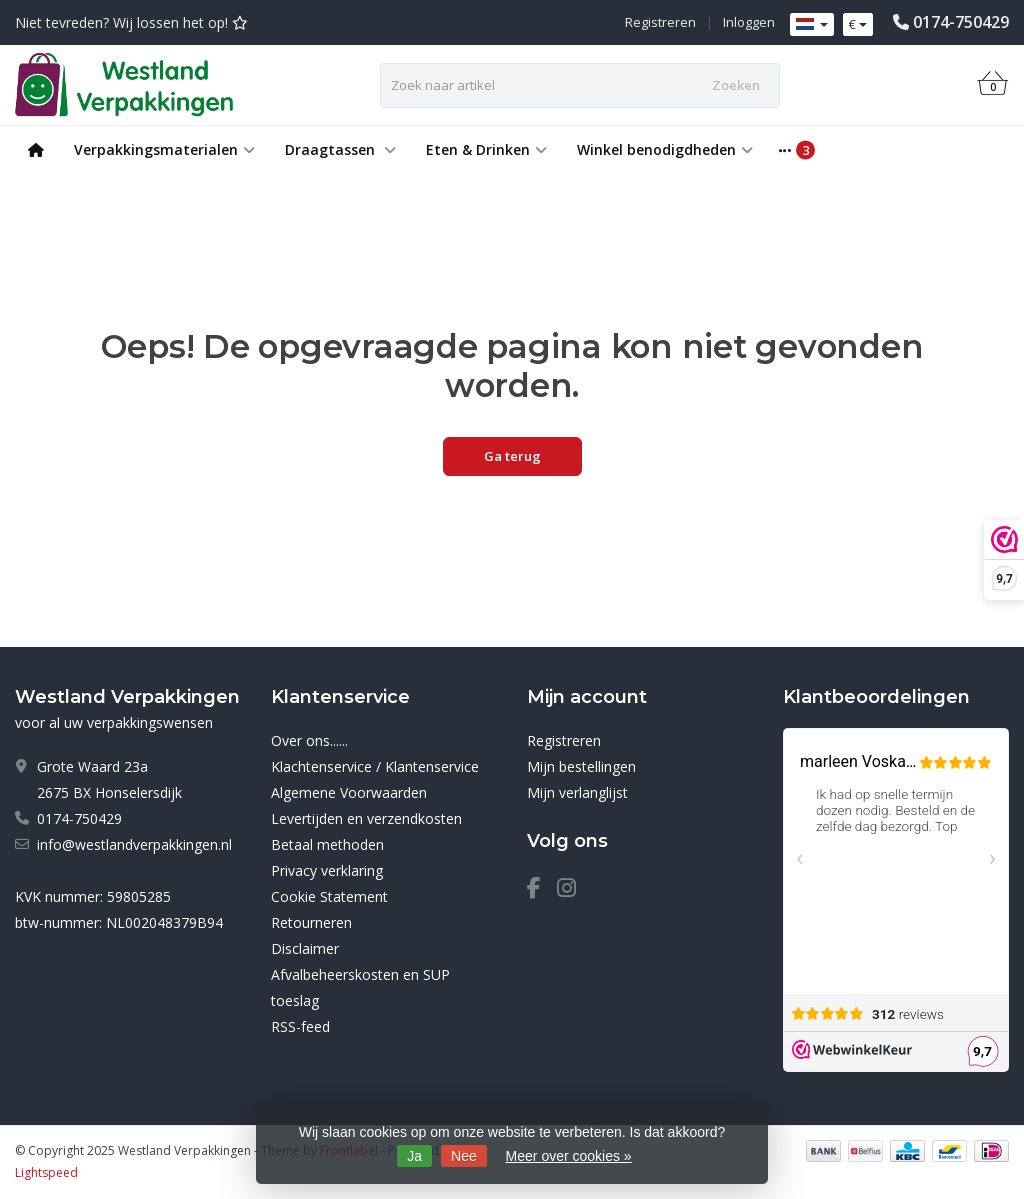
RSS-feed (300, 1026)
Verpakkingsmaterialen (164, 149)
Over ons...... (309, 740)
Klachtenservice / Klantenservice (375, 766)
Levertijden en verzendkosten (366, 818)
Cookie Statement (329, 896)
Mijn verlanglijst (577, 792)
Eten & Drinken (486, 149)
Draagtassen (340, 149)
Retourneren (311, 922)
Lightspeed (46, 1172)
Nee (464, 1156)
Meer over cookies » (569, 1156)
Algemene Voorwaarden (349, 792)
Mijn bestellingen (581, 766)
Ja (414, 1156)
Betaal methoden (327, 844)
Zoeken (736, 85)
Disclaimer (305, 948)
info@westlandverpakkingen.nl (134, 844)
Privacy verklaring (327, 870)
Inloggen (749, 22)
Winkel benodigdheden (665, 149)
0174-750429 (961, 22)
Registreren (660, 22)
